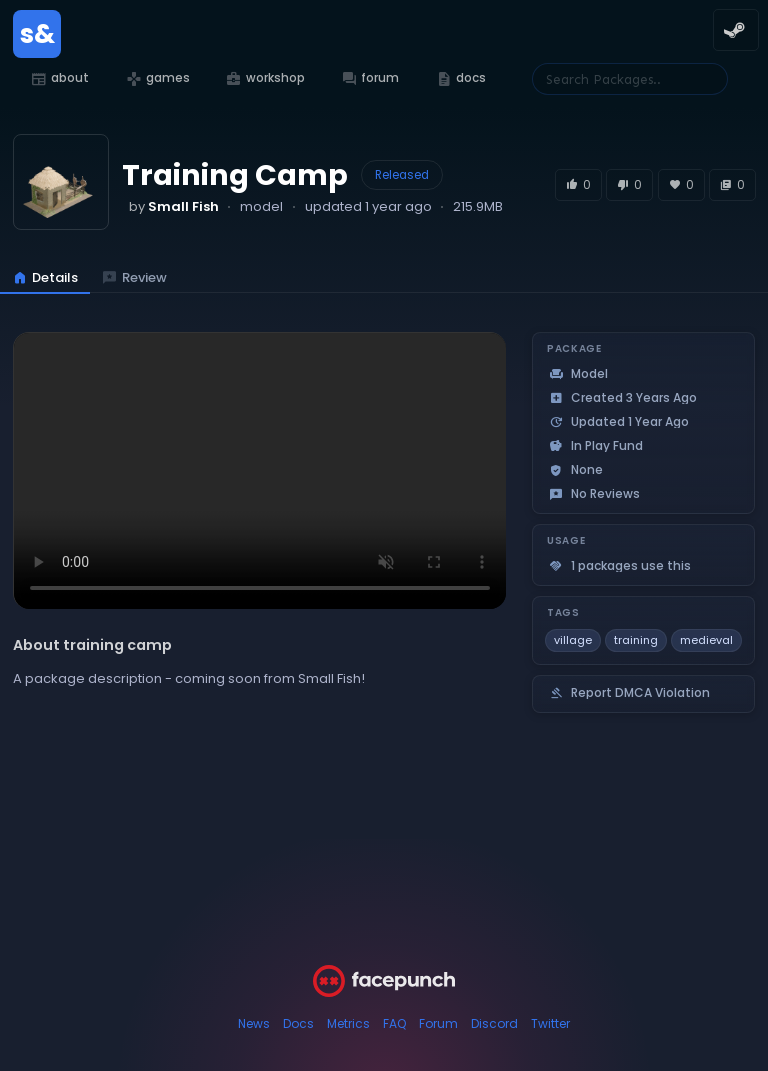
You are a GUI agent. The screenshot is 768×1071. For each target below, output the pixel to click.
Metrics (348, 1023)
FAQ (394, 1023)
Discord (494, 1023)
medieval (706, 640)
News (254, 1023)
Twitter (550, 1023)
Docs (298, 1023)
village (573, 640)
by (174, 206)
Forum (438, 1023)
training (636, 640)
